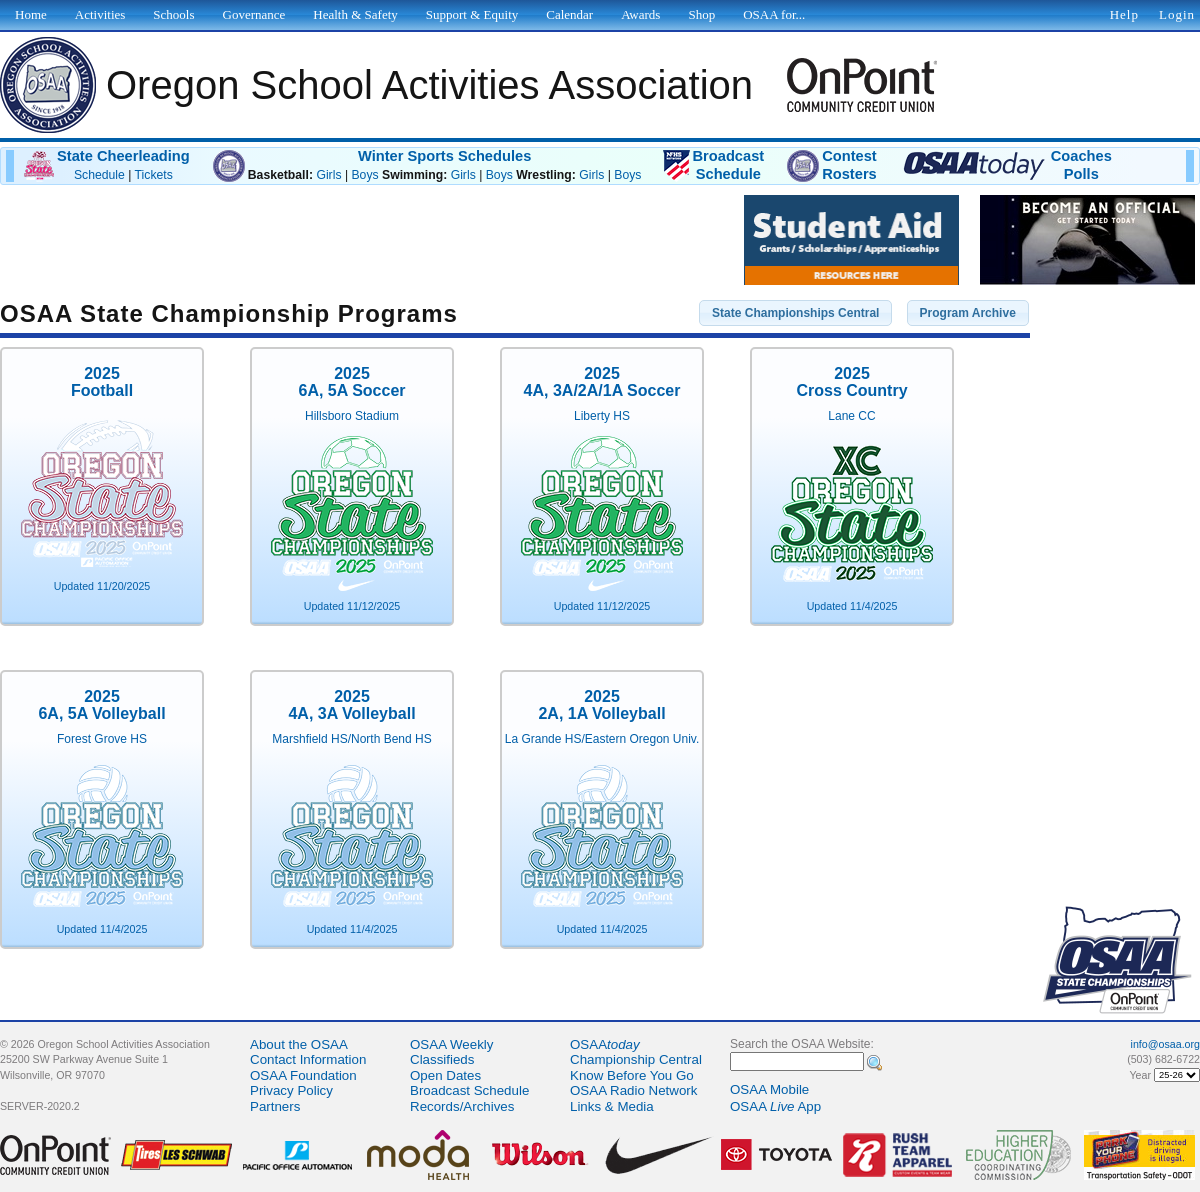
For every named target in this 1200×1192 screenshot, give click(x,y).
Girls (328, 175)
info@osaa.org (1165, 1044)
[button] (795, 313)
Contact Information (308, 1059)
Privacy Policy (291, 1090)
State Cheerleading (123, 156)
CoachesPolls (1081, 165)
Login (1177, 14)
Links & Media (612, 1106)
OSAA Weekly (451, 1044)
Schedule (99, 175)
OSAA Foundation (303, 1075)
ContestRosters (849, 165)
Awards (640, 14)
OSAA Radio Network (633, 1090)
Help (1124, 14)
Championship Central (636, 1059)
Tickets (154, 175)
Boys (364, 175)
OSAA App (775, 1106)
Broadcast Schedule (469, 1090)
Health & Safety (355, 14)
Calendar (569, 14)
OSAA (605, 1044)
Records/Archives (462, 1106)
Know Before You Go (632, 1075)
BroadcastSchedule (728, 165)
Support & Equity (472, 14)
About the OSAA (299, 1044)
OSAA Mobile (769, 1089)
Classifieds (442, 1059)
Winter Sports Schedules (444, 156)
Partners (275, 1106)
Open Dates (445, 1075)
